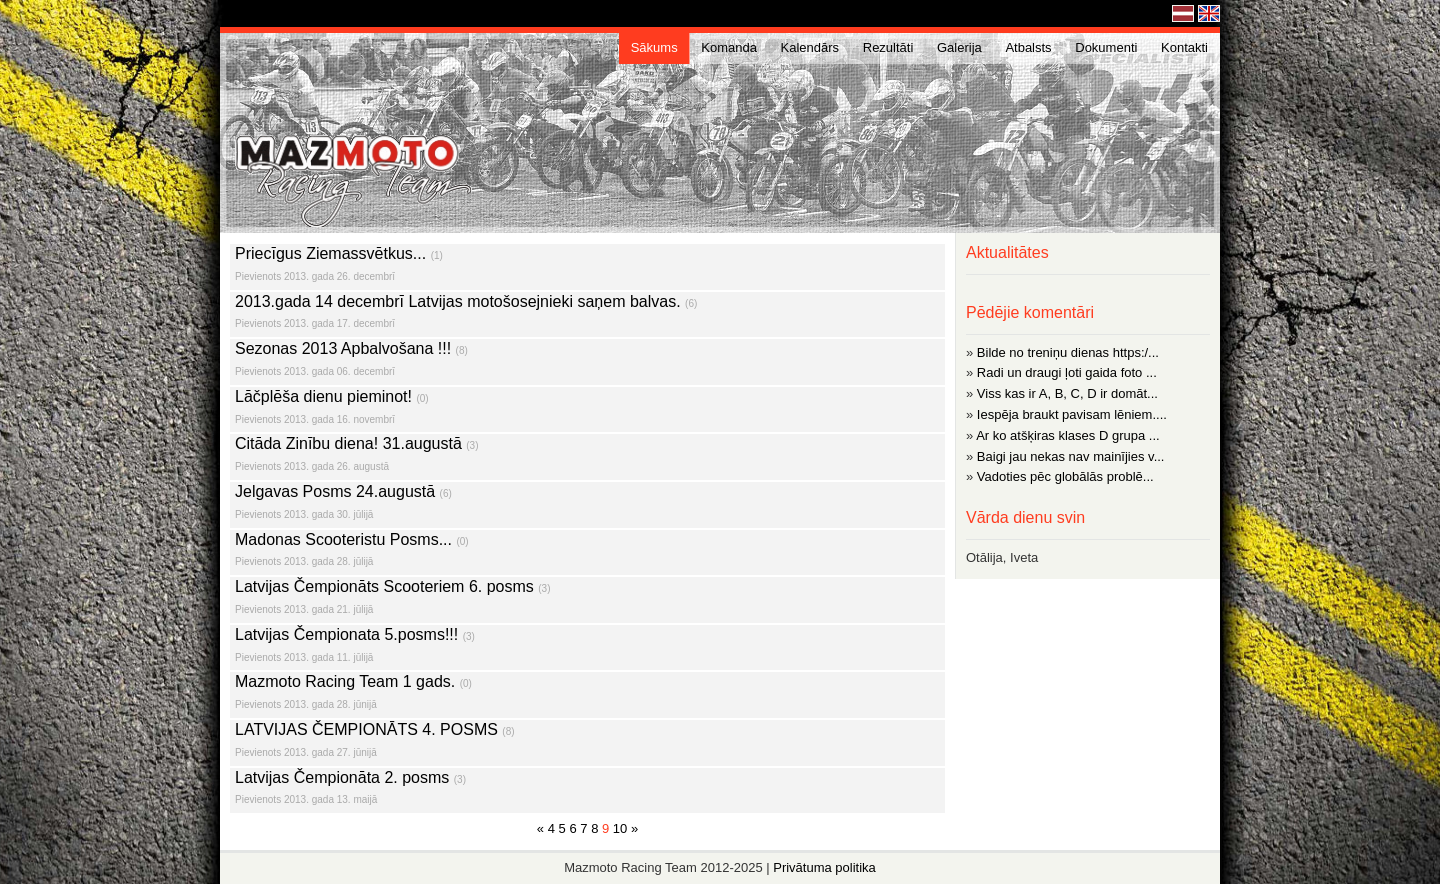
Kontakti (1184, 47)
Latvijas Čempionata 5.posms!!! (587, 647)
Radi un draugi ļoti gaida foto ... (1067, 372)
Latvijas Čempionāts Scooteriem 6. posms (587, 599)
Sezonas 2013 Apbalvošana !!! (587, 361)
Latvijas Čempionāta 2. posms (587, 790)
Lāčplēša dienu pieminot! (587, 409)
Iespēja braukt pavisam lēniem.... (1072, 414)
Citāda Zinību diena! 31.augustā (587, 456)
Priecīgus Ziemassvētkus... (587, 266)
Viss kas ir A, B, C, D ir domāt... (1067, 393)
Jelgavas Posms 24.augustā (587, 504)
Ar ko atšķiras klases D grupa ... (1068, 435)
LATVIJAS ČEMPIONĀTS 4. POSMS (587, 742)
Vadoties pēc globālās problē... (1065, 476)
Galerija (959, 47)
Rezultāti (888, 47)
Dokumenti (1106, 47)
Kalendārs (810, 47)
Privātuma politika (824, 867)
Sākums (654, 47)
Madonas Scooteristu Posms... (587, 552)
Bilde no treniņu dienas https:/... (1068, 352)
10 (620, 828)
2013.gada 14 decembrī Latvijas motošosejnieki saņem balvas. (587, 314)
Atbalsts (1028, 47)
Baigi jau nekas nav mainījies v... (1071, 456)
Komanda (729, 47)
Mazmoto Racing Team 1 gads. (587, 694)
